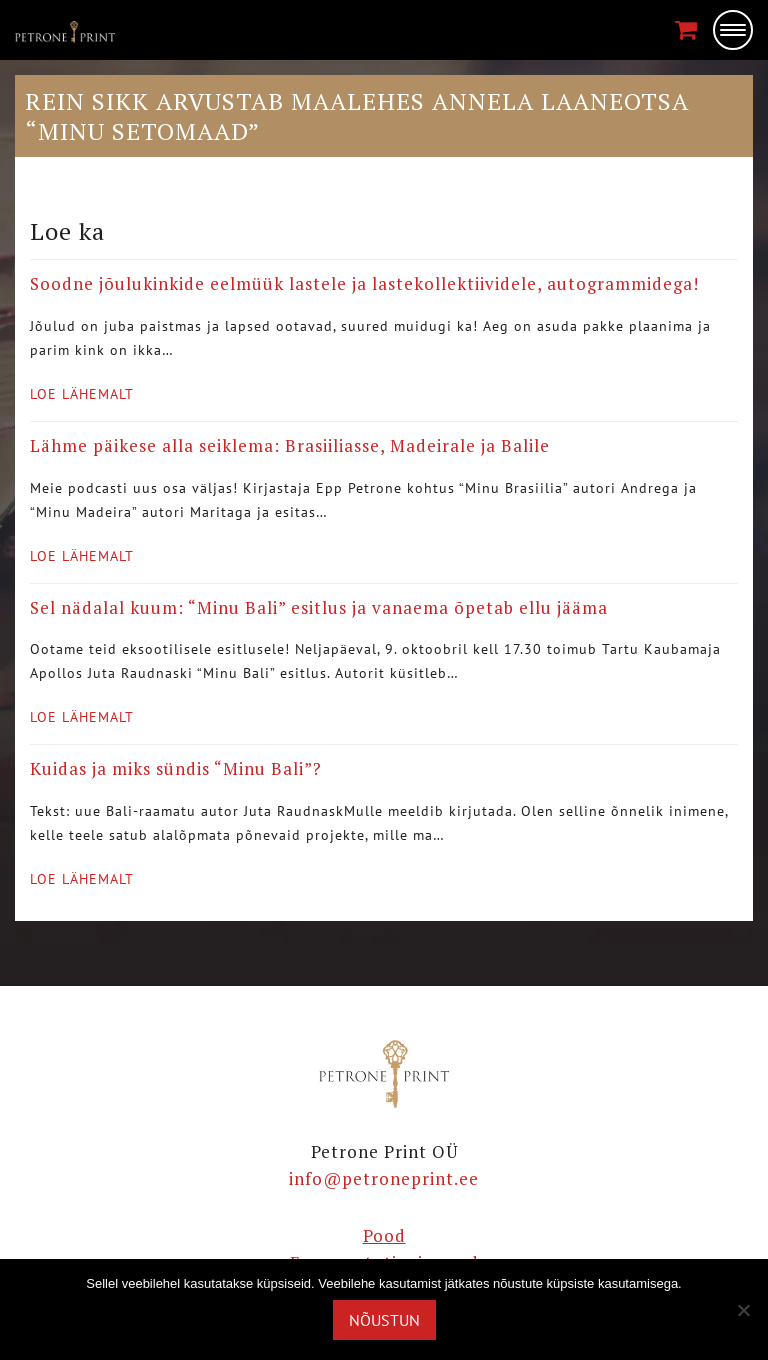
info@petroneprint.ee (384, 1178)
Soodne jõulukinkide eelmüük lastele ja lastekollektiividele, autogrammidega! (364, 283)
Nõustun (384, 1320)
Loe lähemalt (82, 394)
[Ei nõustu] (743, 1310)
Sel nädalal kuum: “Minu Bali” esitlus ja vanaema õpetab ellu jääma (319, 607)
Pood (384, 1235)
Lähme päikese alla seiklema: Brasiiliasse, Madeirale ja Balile (290, 445)
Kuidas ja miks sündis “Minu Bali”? (176, 768)
